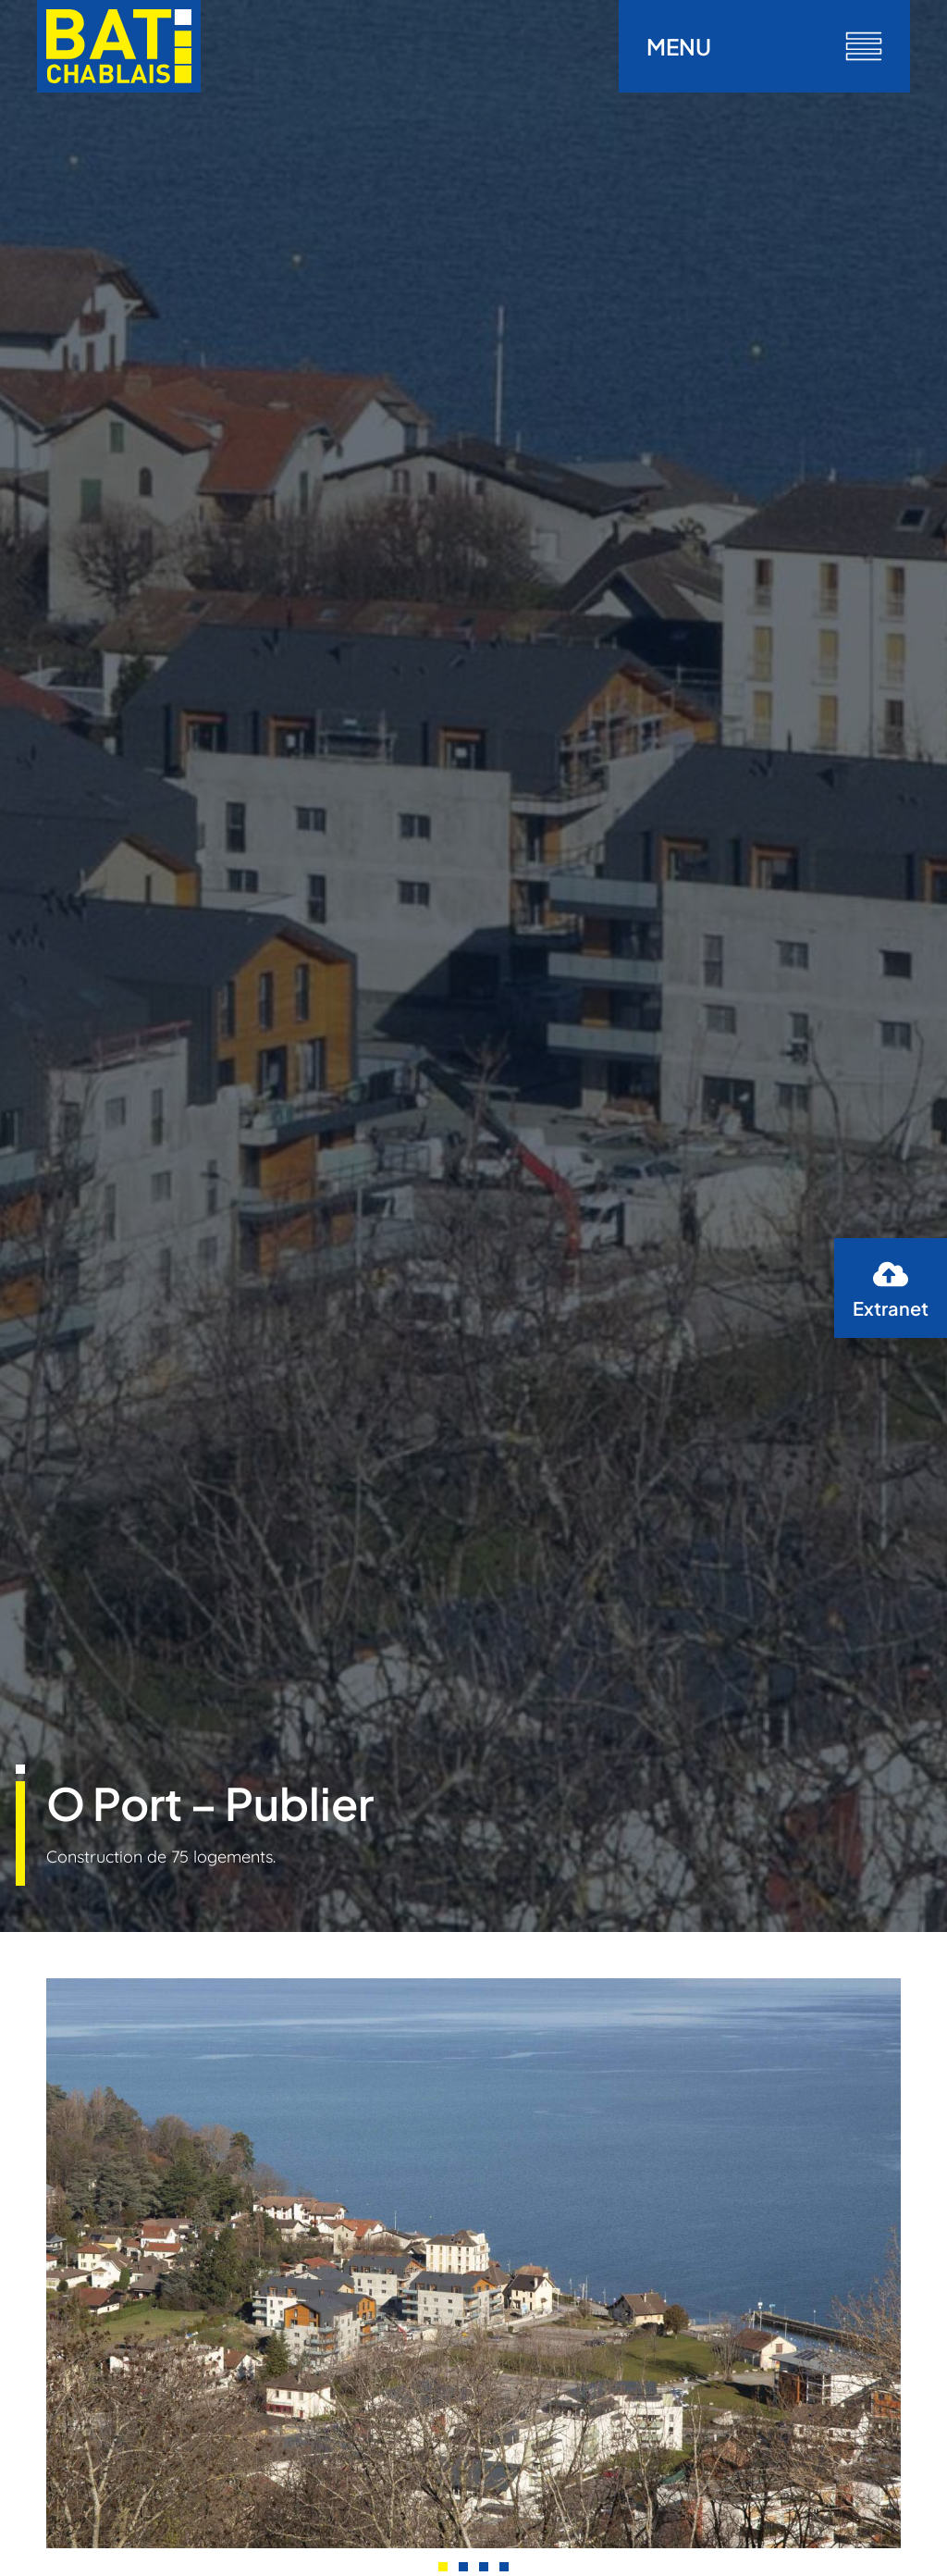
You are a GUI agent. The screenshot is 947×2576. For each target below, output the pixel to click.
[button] (443, 2566)
